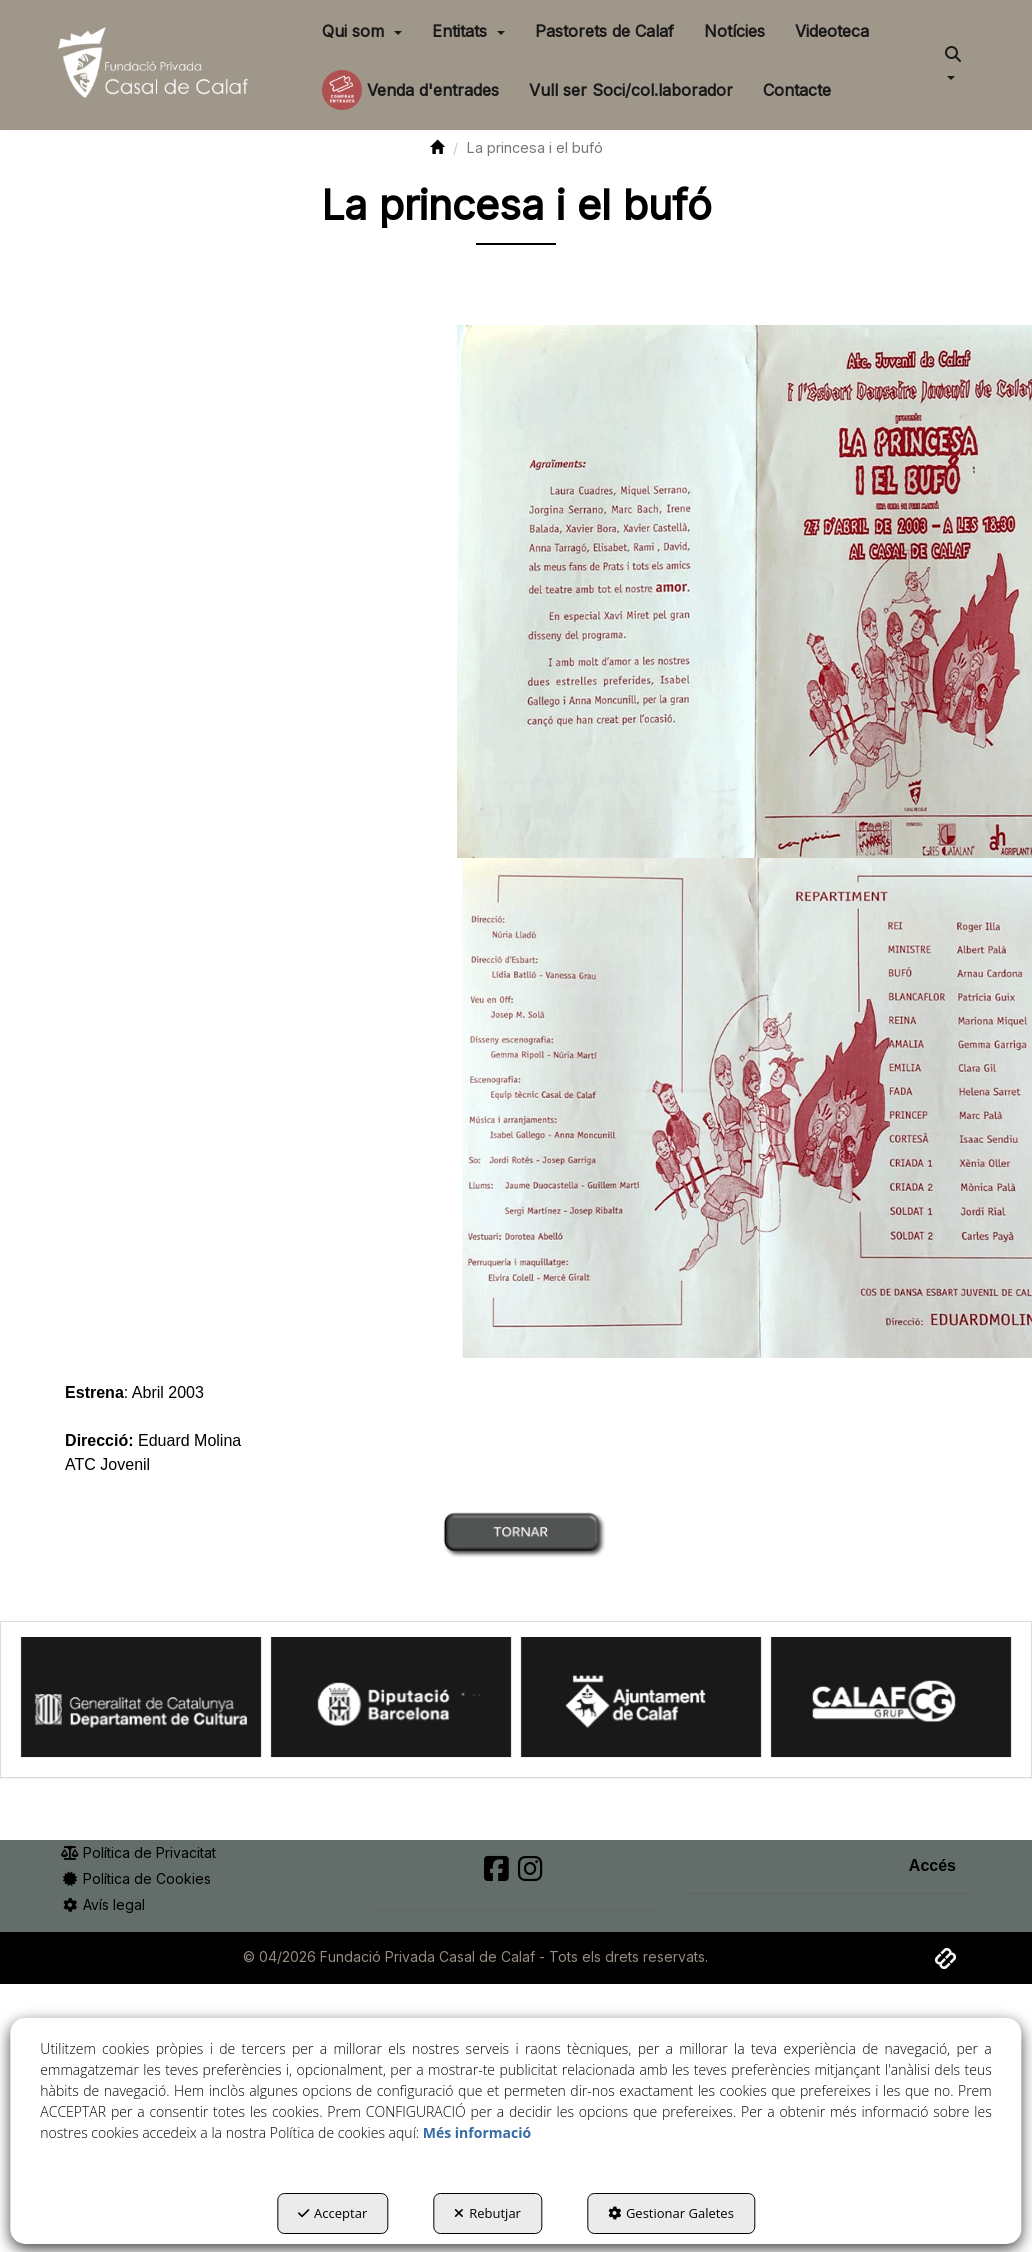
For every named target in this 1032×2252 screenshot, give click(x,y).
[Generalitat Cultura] (141, 1697)
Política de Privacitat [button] (138, 1852)
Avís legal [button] (103, 1904)
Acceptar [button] (332, 2213)
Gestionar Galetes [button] (671, 2213)
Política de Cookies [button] (136, 1878)
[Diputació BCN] (391, 1697)
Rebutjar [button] (487, 2213)
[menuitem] (360, 32)
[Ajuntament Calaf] (641, 1697)
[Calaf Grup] (891, 1697)
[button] (154, 66)
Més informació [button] (477, 2132)
